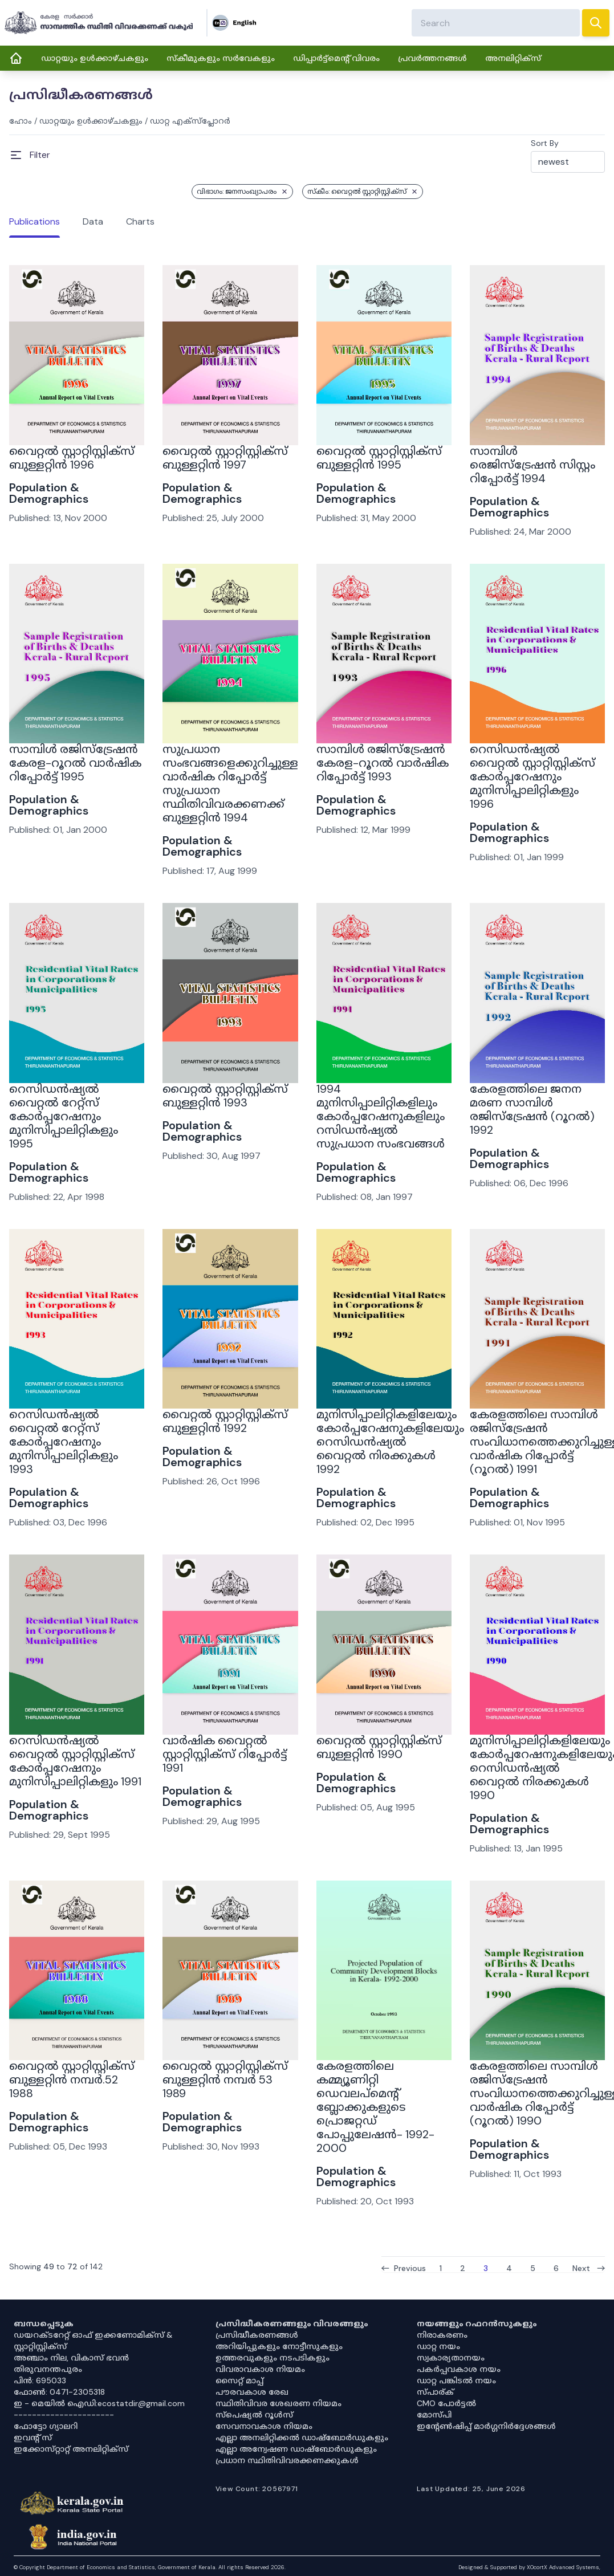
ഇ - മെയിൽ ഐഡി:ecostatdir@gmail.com (99, 2403)
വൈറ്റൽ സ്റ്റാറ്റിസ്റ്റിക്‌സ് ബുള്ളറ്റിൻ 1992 (225, 1421)
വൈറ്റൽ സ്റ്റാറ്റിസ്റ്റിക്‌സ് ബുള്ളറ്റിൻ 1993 (225, 1095)
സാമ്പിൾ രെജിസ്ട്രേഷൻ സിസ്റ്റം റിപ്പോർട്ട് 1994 (532, 464)
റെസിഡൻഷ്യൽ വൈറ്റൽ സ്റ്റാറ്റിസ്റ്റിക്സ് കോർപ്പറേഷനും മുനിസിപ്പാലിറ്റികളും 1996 (532, 776)
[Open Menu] (29, 155)
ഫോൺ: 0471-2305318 (59, 2392)
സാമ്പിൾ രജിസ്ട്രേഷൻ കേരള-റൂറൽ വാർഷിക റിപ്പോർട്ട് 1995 (75, 763)
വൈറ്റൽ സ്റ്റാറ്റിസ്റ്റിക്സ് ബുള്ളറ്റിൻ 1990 (379, 1747)
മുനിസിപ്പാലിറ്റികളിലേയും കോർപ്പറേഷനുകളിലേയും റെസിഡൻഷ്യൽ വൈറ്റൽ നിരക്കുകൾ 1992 (390, 1441)
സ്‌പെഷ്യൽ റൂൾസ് (254, 2415)
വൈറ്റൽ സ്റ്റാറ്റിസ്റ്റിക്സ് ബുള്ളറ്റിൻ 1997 (225, 457)
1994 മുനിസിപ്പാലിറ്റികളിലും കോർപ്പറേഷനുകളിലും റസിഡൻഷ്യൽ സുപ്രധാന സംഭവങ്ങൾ (380, 1116)
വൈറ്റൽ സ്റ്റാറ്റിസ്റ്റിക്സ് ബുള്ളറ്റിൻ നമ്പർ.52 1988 (72, 2079)
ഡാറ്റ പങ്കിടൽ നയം (456, 2380)
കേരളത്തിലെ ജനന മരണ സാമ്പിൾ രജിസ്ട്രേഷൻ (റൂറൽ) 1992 (532, 1109)
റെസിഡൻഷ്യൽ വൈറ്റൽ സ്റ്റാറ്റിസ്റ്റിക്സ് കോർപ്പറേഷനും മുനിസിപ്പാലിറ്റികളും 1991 (75, 1761)
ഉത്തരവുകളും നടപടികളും (272, 2358)
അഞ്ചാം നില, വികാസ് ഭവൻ (71, 2358)
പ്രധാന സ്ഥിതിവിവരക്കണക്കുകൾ (287, 2460)
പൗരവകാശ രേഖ (251, 2392)
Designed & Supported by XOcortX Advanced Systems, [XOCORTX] (529, 2567)
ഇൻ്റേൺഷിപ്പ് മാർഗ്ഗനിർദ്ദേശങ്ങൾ (486, 2426)
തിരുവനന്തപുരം (48, 2369)
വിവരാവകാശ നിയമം (260, 2369)
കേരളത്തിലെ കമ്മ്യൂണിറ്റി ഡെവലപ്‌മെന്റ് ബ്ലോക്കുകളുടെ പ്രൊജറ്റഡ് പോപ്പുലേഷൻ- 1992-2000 (375, 2106)
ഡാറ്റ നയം (438, 2346)
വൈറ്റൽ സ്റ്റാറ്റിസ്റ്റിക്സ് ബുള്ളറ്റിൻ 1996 (72, 457)
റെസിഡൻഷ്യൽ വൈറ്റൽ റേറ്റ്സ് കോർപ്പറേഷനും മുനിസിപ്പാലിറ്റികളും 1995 (63, 1116)
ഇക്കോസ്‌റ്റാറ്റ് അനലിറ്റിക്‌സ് (71, 2449)
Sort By (545, 143)
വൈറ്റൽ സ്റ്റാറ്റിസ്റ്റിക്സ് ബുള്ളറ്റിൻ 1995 (379, 457)
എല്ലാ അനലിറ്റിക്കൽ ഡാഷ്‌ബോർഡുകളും (301, 2437)
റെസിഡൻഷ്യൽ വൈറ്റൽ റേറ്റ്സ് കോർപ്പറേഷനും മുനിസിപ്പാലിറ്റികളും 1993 (63, 1441)
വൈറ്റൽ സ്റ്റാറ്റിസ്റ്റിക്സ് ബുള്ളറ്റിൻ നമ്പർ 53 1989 (225, 2079)
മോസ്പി (434, 2415)
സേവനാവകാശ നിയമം (263, 2426)
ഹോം (20, 121)
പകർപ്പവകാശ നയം (459, 2369)
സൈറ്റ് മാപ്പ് (239, 2380)
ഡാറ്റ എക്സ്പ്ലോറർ (190, 121)
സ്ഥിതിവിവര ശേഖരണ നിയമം (278, 2403)
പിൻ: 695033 (40, 2380)
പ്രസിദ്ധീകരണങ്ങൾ (256, 2335)
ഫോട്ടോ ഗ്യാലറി (46, 2426)
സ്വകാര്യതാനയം (451, 2358)
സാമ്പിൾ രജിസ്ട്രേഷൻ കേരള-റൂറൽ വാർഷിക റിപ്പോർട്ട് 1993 (382, 763)
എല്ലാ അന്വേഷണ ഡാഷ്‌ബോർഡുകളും (296, 2449)
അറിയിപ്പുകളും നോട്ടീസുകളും (279, 2346)
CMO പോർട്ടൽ (446, 2403)
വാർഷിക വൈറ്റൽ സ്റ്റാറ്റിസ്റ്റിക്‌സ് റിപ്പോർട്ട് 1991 (224, 1754)
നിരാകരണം (442, 2335)
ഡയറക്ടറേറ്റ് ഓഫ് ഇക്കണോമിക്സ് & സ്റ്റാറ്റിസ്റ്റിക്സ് (93, 2340)
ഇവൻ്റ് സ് (33, 2437)
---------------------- (64, 2415)
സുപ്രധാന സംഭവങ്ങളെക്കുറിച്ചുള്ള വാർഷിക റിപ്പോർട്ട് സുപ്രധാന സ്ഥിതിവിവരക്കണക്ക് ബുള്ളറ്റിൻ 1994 (230, 783)
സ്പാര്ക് (435, 2392)
